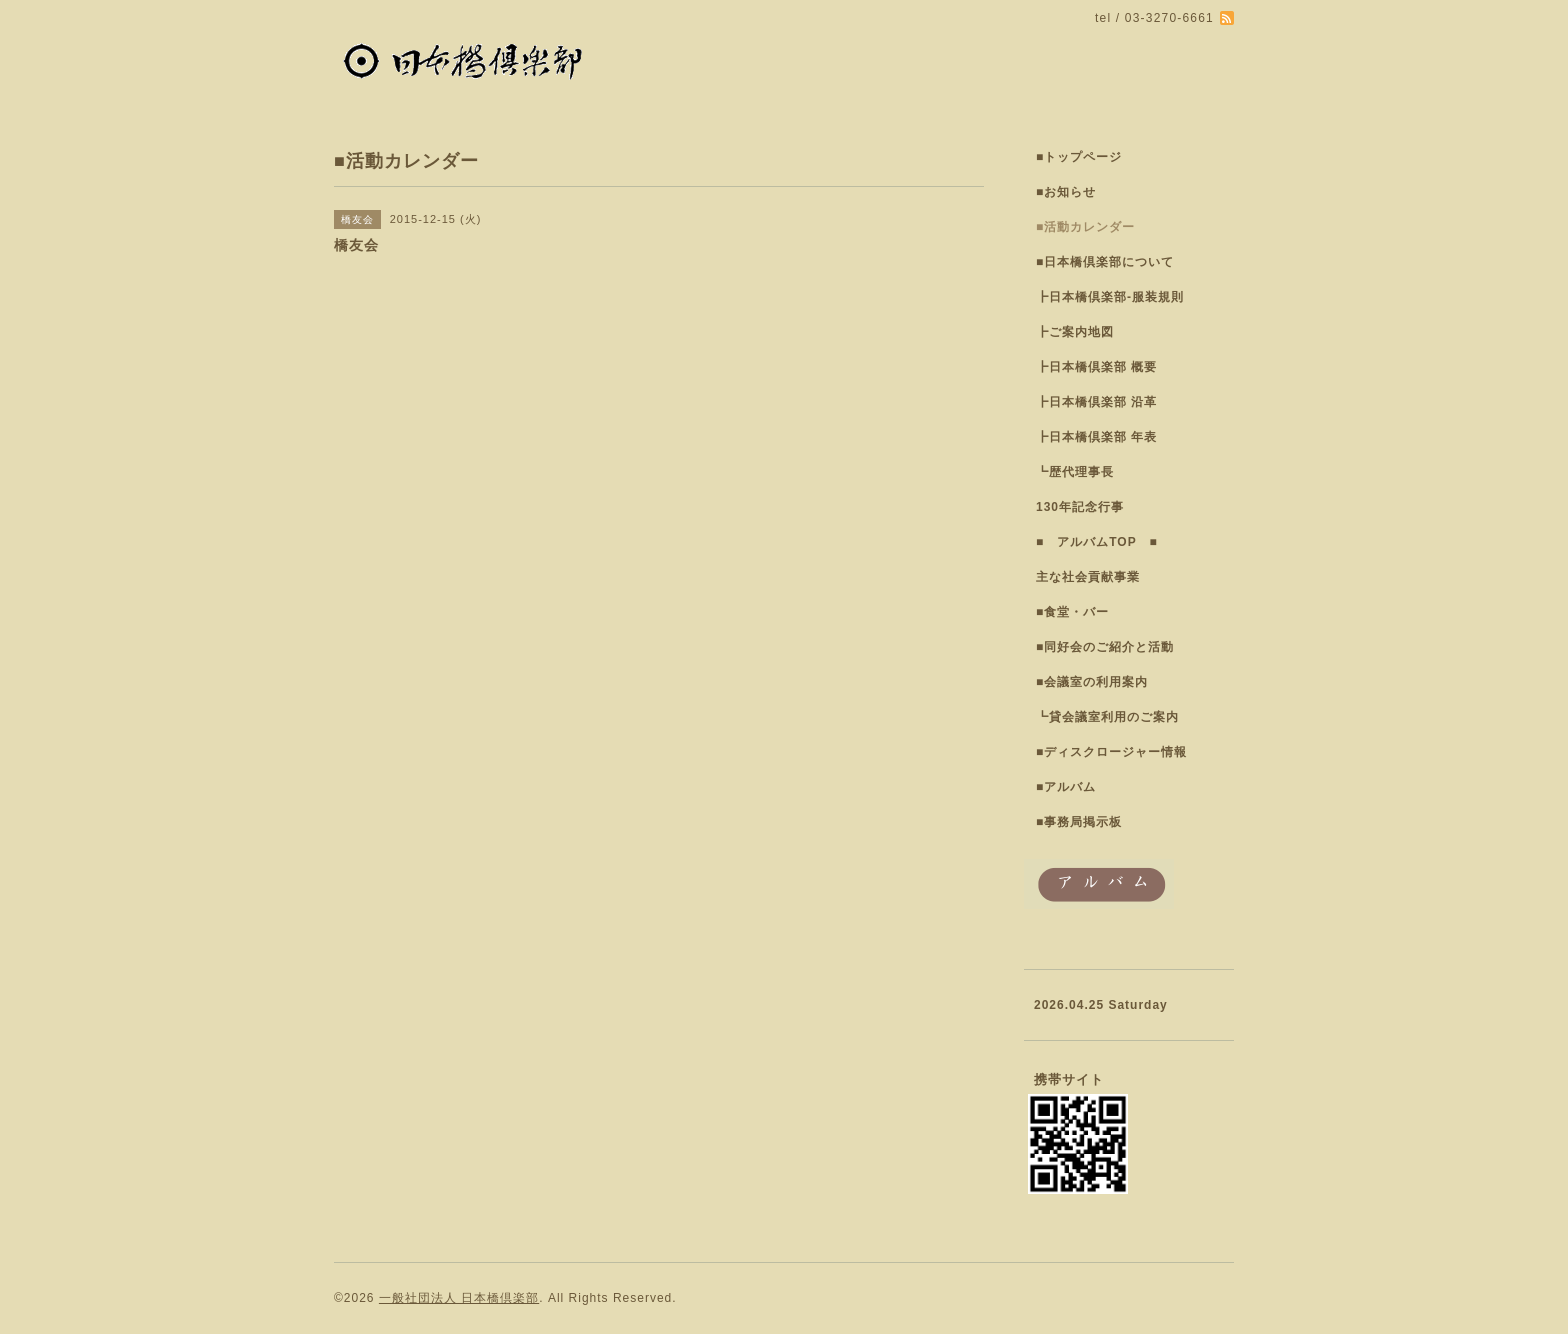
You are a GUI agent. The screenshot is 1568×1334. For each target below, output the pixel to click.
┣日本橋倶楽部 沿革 (1096, 402)
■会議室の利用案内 (1092, 682)
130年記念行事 (1080, 507)
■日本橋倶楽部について (1105, 262)
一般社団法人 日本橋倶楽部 (459, 1298)
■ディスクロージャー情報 (1111, 752)
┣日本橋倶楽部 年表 (1096, 437)
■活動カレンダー (1085, 227)
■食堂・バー (1072, 612)
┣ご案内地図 (1075, 332)
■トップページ (1079, 157)
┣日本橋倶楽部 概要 (1096, 367)
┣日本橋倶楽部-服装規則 (1110, 297)
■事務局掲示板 (1079, 822)
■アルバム (1066, 787)
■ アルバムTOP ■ (1097, 542)
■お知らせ (1066, 192)
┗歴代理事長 (1075, 472)
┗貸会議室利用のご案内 (1107, 717)
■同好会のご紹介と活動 (1105, 647)
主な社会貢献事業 (1088, 577)
